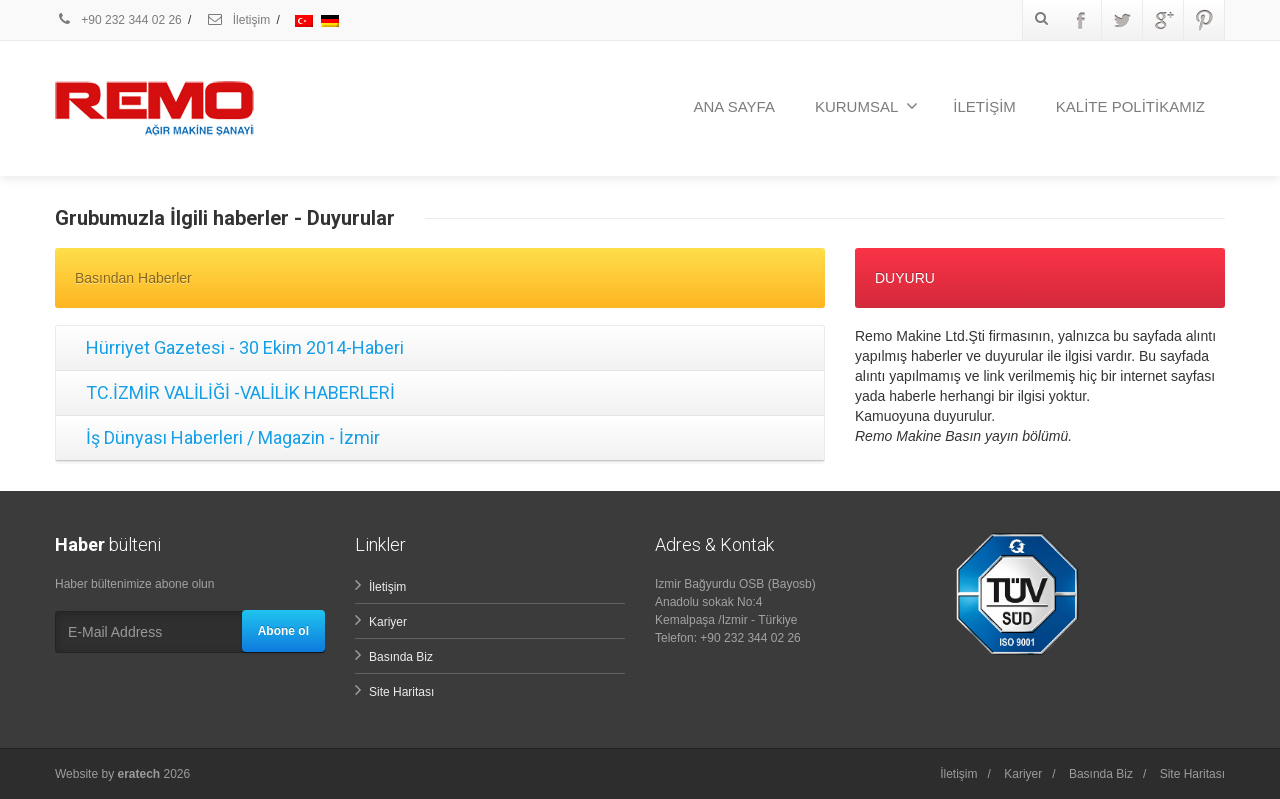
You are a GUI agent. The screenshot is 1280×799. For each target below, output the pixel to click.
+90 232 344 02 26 (118, 20)
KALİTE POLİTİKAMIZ (1130, 106)
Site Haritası (401, 692)
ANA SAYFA (733, 106)
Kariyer (388, 622)
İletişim (238, 20)
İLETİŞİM (984, 106)
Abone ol (283, 631)
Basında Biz (401, 657)
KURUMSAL (866, 106)
